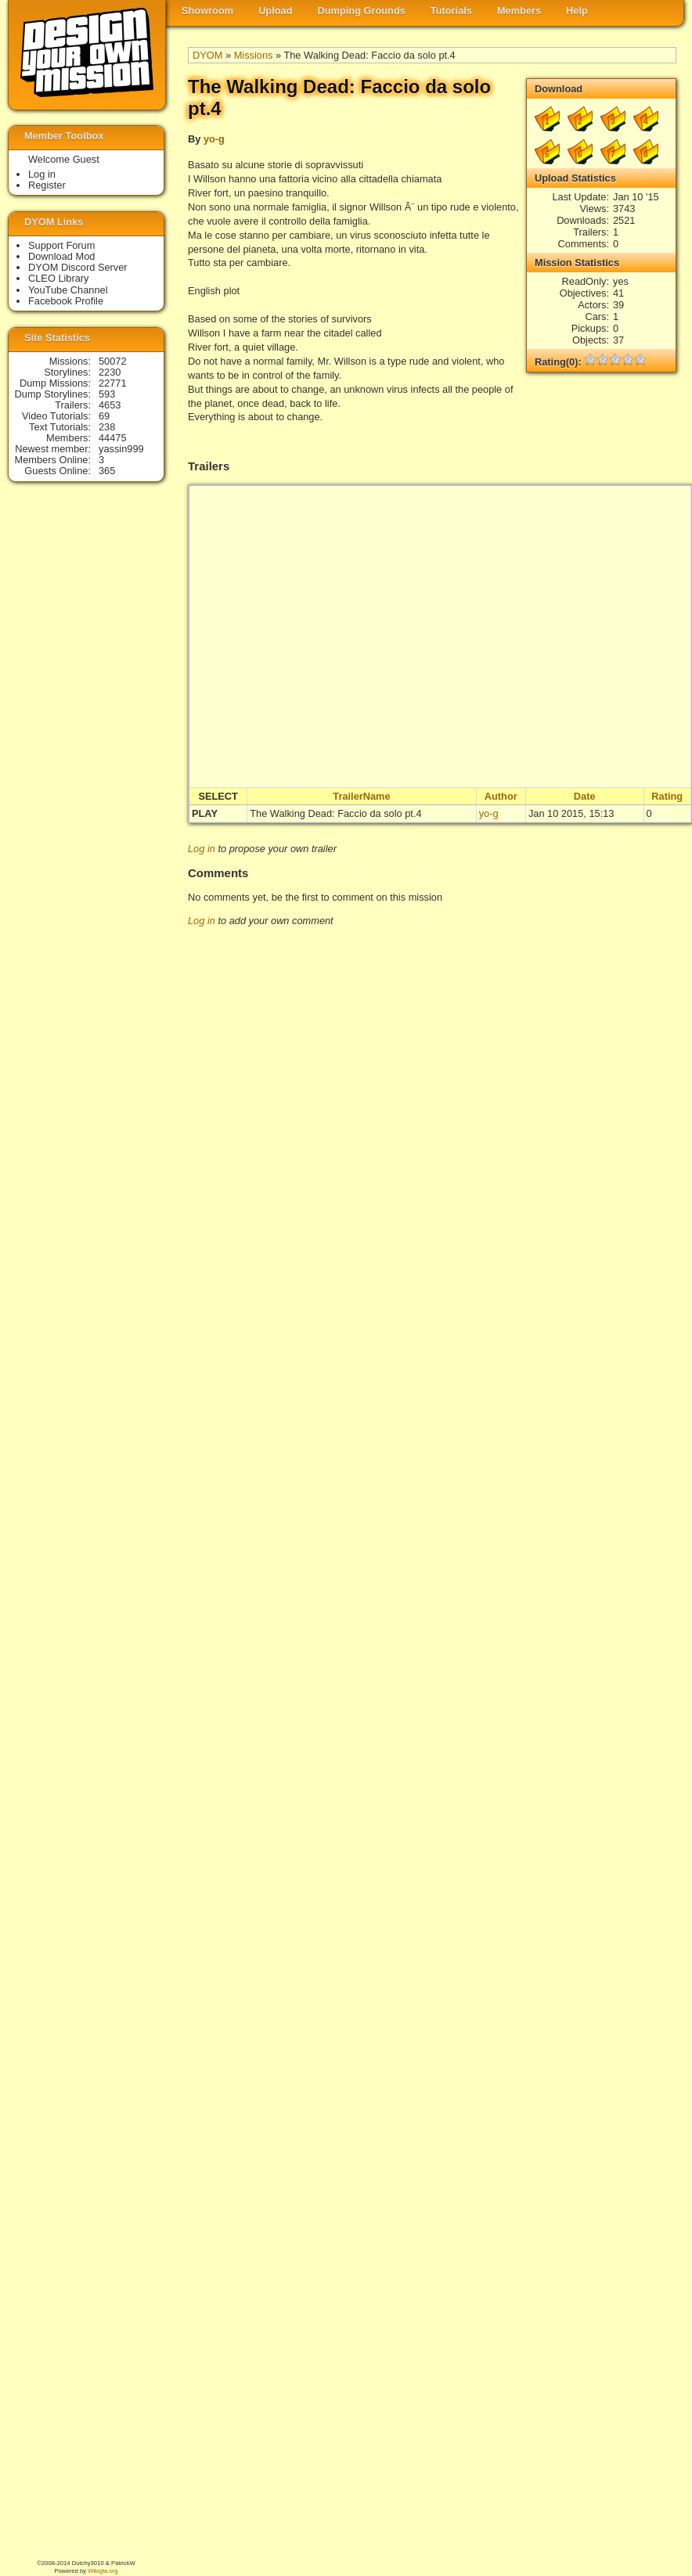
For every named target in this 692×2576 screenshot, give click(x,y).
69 (104, 416)
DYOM (207, 55)
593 (107, 394)
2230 (110, 372)
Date (585, 796)
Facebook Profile (65, 301)
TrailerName (361, 796)
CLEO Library (58, 278)
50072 (113, 361)
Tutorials (451, 10)
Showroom (207, 10)
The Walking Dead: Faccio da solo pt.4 (335, 813)
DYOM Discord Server (78, 267)
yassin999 (121, 449)
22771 (113, 383)
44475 (113, 438)
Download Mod (61, 256)
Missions (253, 55)
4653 (110, 405)
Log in (201, 848)
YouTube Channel (68, 290)
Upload (275, 10)
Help (577, 10)
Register (47, 185)
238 (107, 427)
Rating (667, 796)
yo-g (214, 139)
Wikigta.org (102, 2570)
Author (501, 796)
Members (519, 10)
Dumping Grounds (361, 10)
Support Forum (61, 245)
